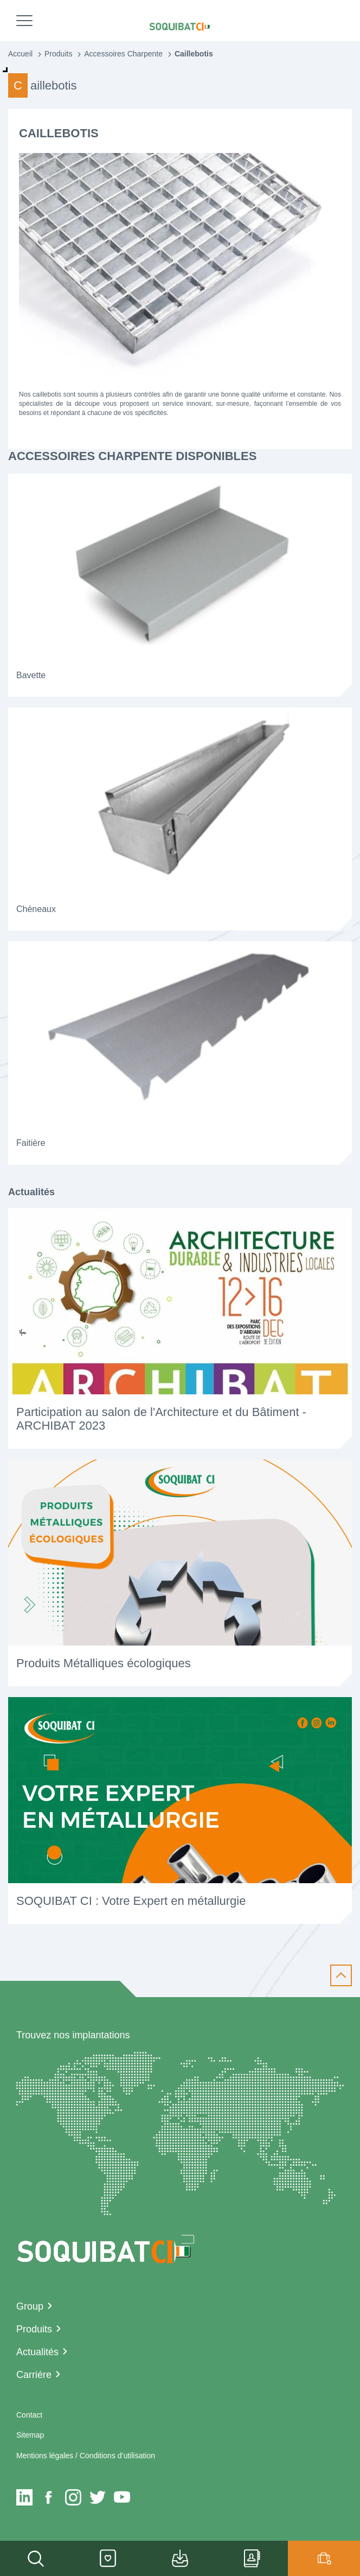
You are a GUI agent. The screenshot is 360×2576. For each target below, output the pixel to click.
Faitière (30, 1142)
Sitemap (30, 2435)
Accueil (20, 53)
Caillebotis (194, 53)
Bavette (31, 675)
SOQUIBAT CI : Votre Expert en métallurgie (131, 1901)
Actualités (37, 2352)
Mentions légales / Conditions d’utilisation (85, 2455)
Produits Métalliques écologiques (103, 1663)
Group (29, 2306)
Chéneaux (36, 909)
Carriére (34, 2374)
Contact (29, 2415)
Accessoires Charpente (123, 53)
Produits (58, 53)
